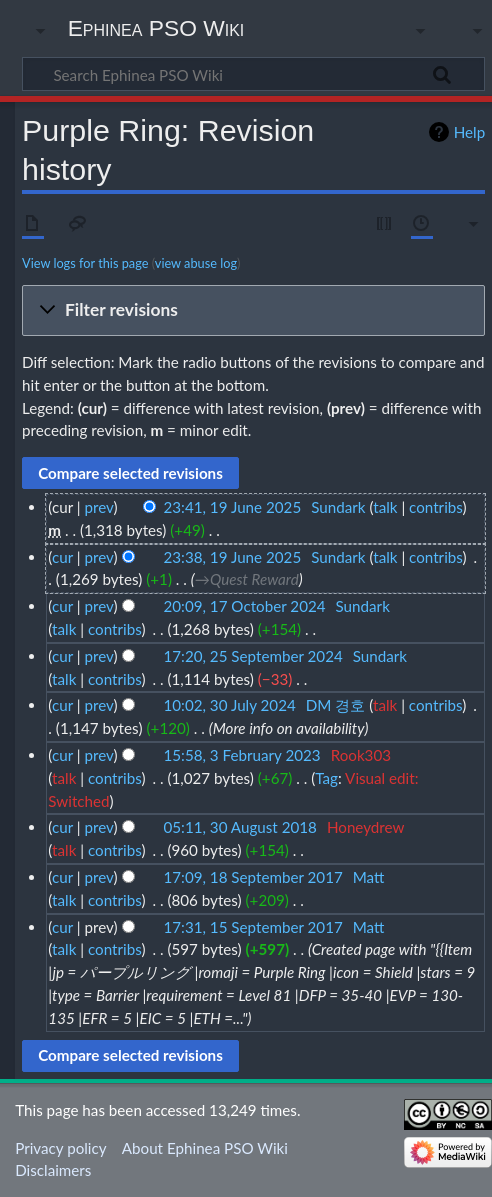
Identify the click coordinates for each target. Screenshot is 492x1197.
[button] (253, 311)
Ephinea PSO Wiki (156, 28)
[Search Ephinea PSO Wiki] (253, 74)
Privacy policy (60, 1148)
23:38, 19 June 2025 (233, 557)
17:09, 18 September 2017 (253, 877)
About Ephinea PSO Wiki (205, 1148)
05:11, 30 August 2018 (240, 827)
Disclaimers (53, 1170)
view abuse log (196, 263)
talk (385, 507)
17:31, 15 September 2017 (253, 927)
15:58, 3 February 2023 (242, 755)
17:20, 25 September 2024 (253, 656)
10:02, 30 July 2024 (230, 705)
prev (98, 507)
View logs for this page (85, 263)
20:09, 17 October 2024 (245, 606)
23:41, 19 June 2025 (233, 507)
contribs (435, 507)
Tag (326, 778)
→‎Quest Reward (247, 579)
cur (62, 557)
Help (469, 132)
